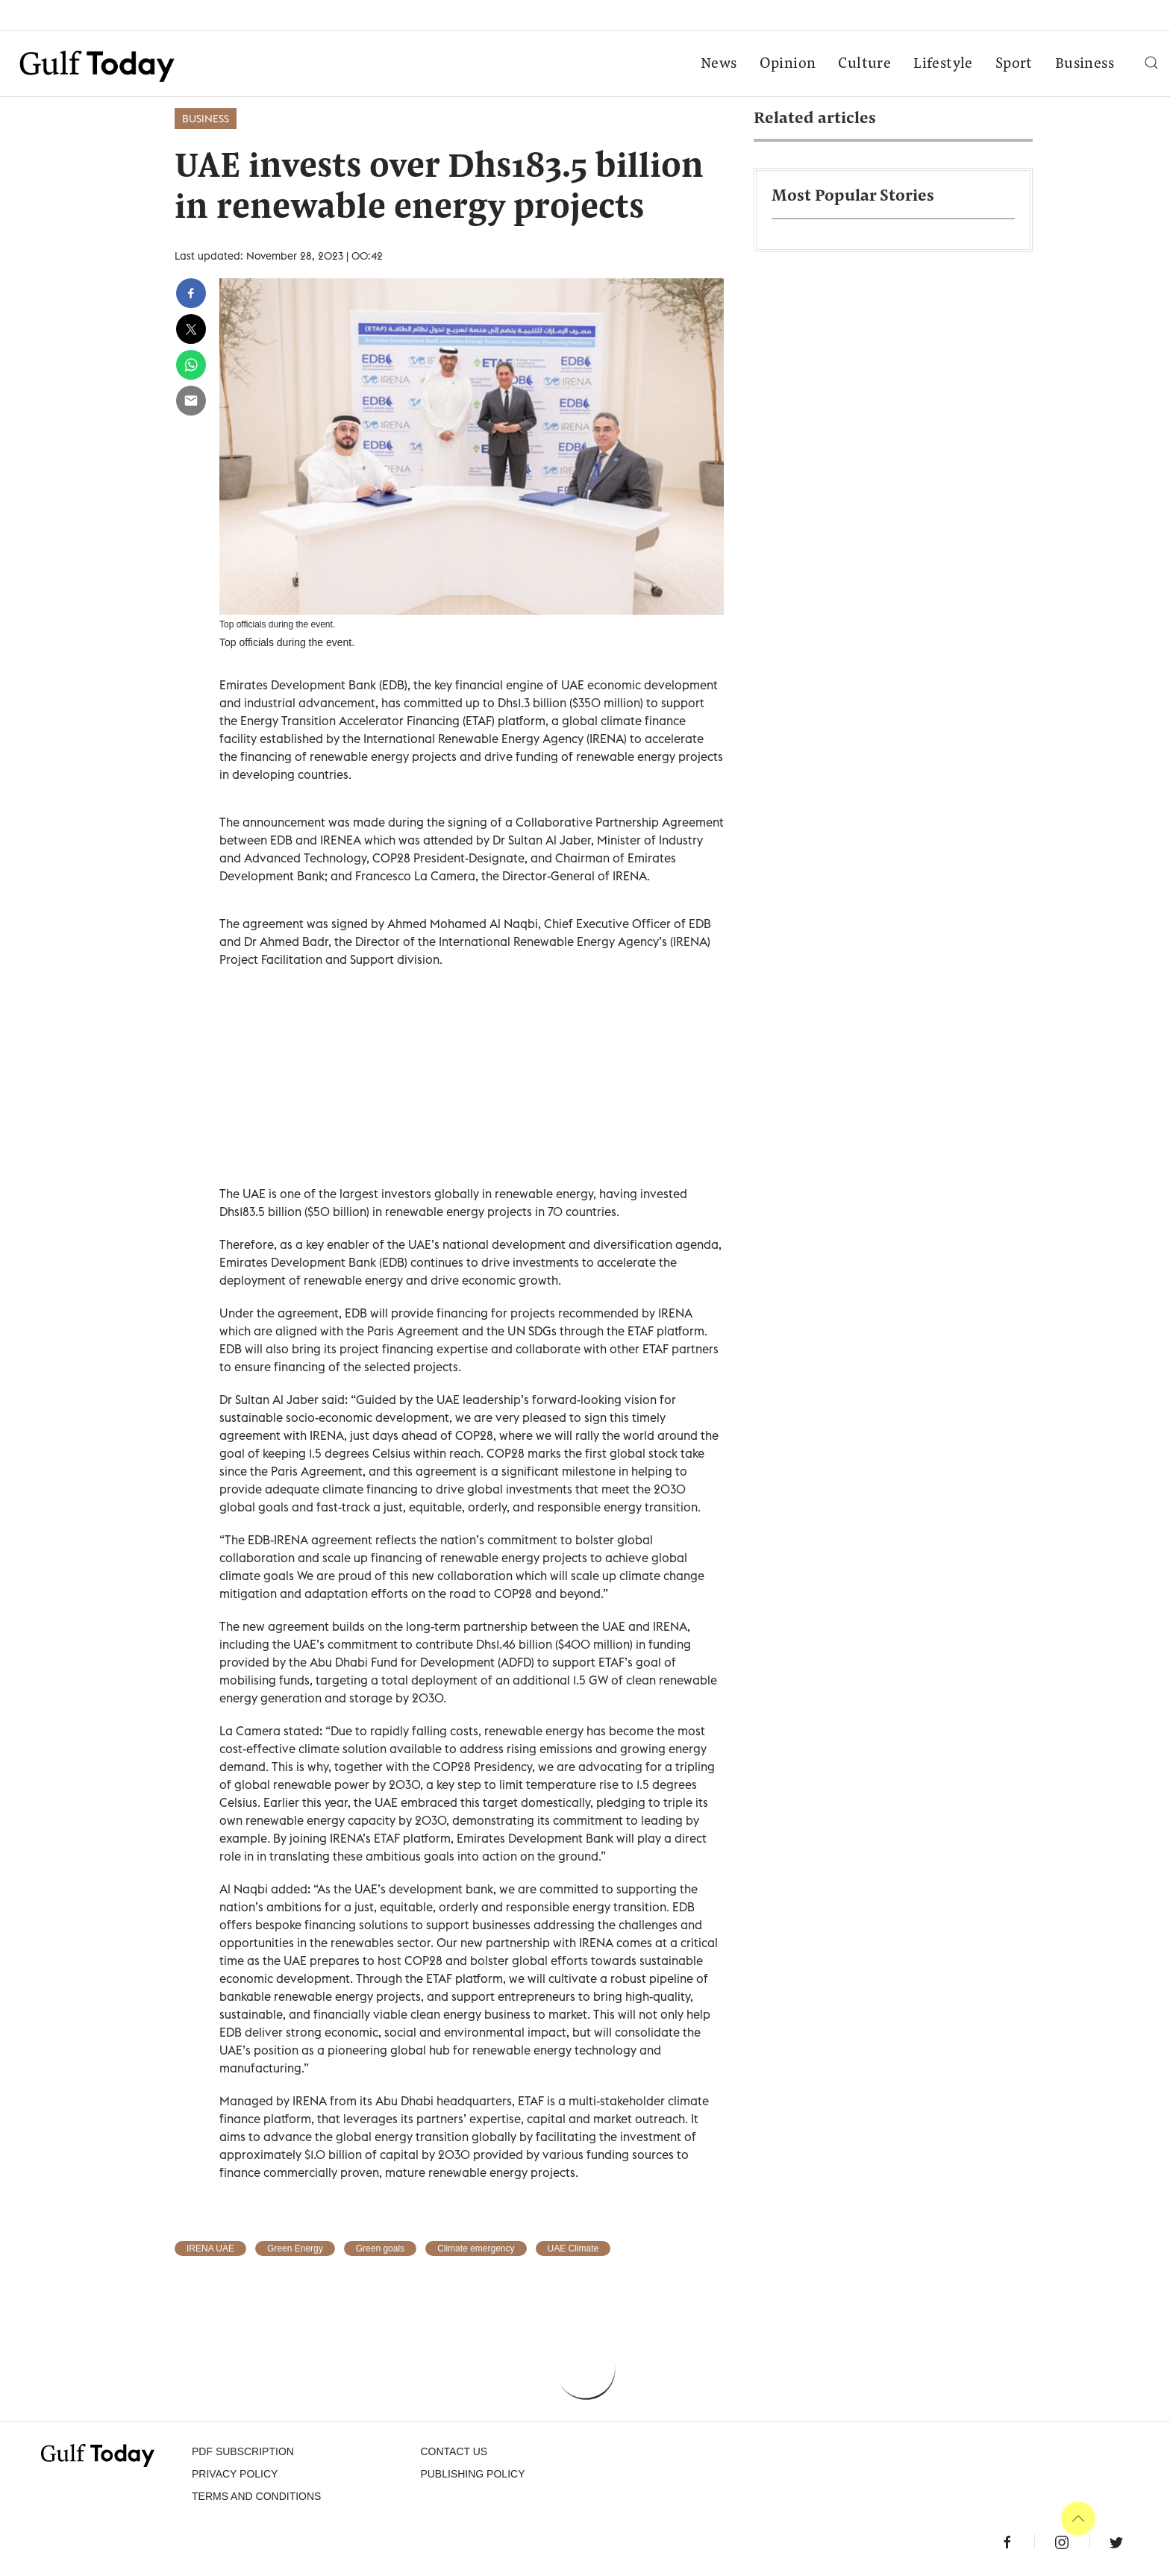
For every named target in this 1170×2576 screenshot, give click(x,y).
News (719, 64)
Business (1084, 64)
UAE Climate (573, 2248)
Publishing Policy (472, 2474)
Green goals (380, 2248)
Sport (1014, 64)
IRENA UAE (210, 2248)
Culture (864, 64)
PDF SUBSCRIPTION (243, 2451)
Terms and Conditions (256, 2496)
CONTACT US (453, 2451)
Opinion (788, 64)
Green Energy (295, 2248)
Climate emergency (475, 2248)
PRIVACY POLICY (235, 2474)
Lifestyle (943, 64)
